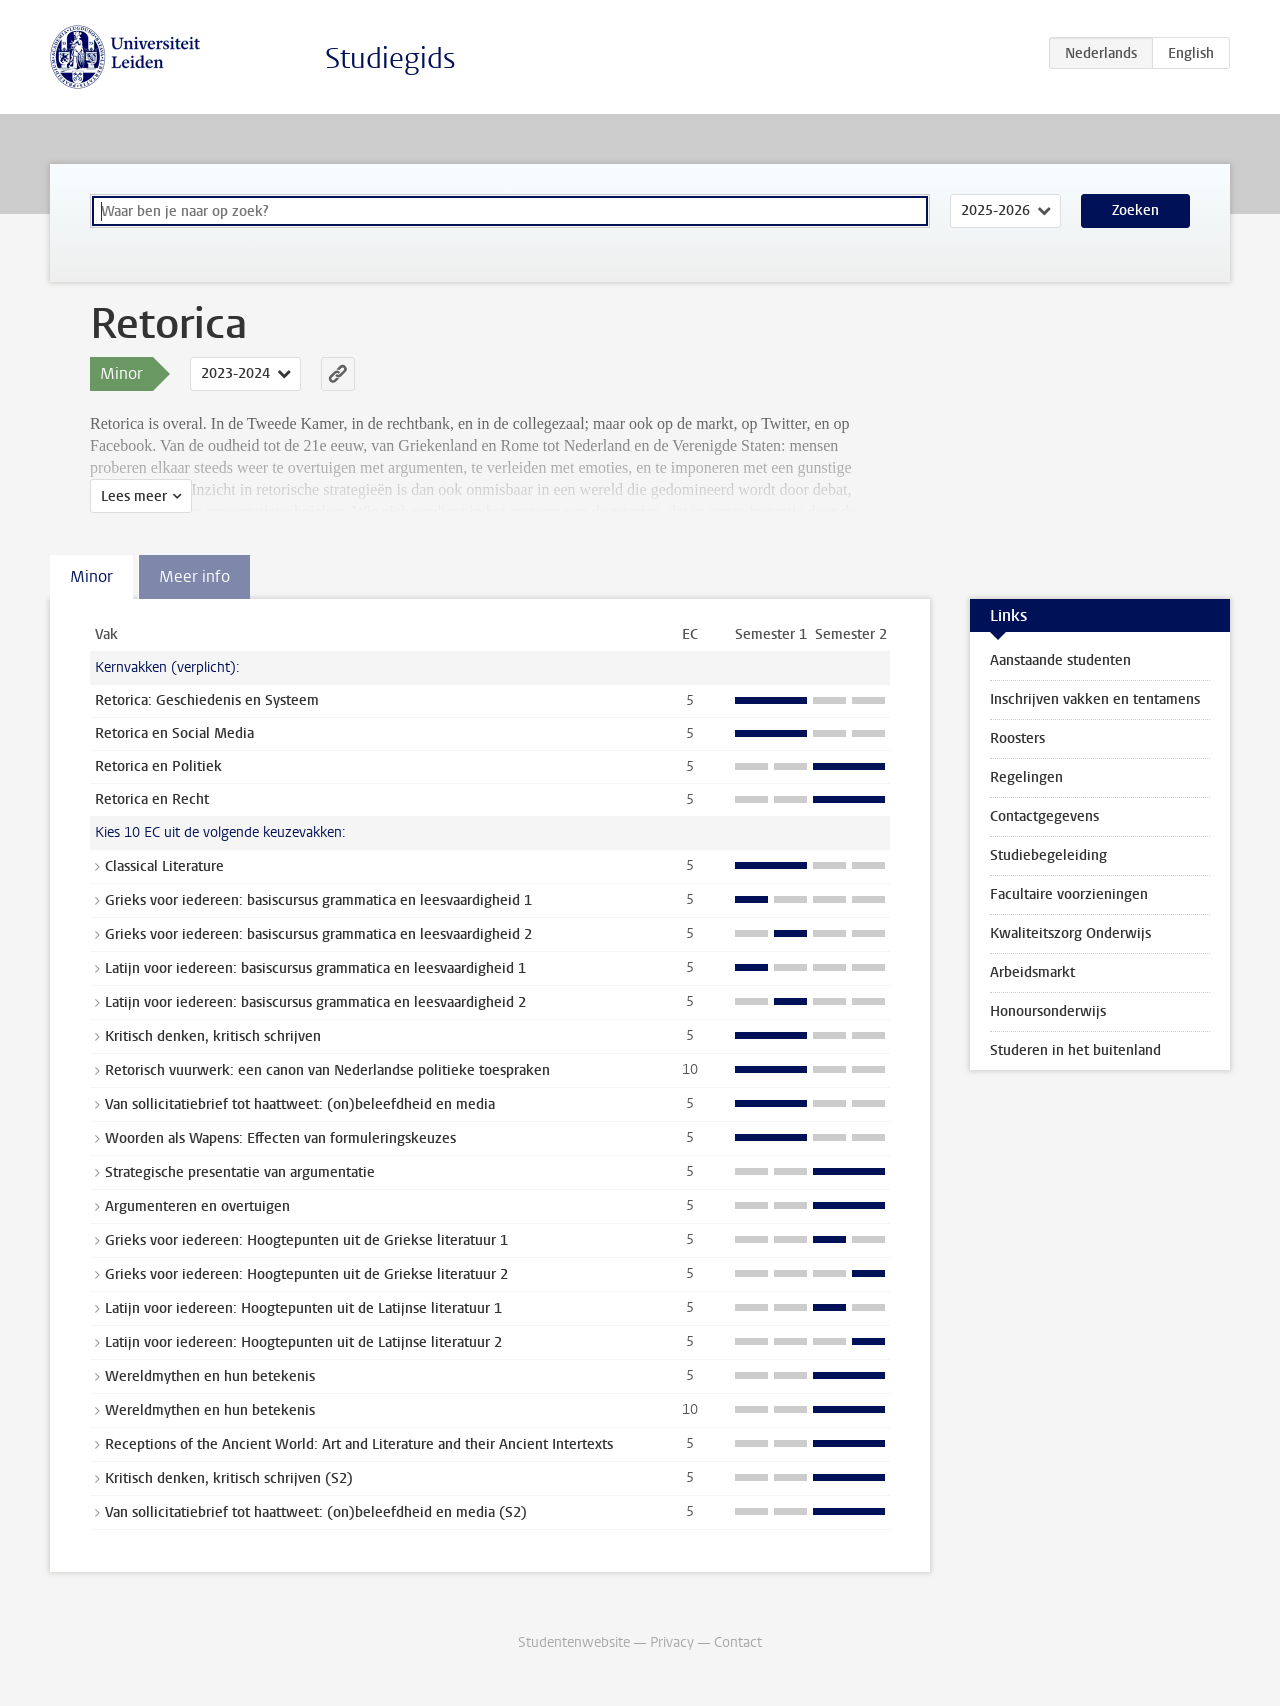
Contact (738, 1642)
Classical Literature (164, 866)
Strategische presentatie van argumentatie (240, 1172)
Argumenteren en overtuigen (197, 1206)
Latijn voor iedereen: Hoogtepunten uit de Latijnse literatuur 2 (303, 1342)
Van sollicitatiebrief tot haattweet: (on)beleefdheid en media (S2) (316, 1512)
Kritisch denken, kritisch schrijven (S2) (229, 1478)
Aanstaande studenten (1060, 660)
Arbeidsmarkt (1032, 972)
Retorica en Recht (152, 799)
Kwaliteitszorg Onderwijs (1070, 933)
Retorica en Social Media (174, 733)
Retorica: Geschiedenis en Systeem (207, 700)
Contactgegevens (1044, 816)
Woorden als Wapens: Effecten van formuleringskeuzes (280, 1138)
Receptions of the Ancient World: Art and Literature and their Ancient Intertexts (359, 1444)
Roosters (1017, 738)
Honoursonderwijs (1048, 1011)
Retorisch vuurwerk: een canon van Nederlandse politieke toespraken (327, 1070)
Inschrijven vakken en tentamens (1095, 699)
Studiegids (390, 58)
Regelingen (1026, 777)
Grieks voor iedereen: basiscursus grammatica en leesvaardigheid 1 (318, 900)
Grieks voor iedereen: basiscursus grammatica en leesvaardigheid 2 (318, 934)
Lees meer (134, 496)
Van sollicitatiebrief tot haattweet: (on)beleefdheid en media (300, 1104)
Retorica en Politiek (158, 766)
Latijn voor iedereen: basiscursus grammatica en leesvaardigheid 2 (315, 1002)
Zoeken (1135, 210)
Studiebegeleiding (1048, 855)
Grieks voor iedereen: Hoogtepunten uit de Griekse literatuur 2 (306, 1274)
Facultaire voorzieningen (1069, 894)
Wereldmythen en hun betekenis (210, 1376)
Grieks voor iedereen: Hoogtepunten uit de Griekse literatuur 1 (306, 1240)
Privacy (672, 1642)
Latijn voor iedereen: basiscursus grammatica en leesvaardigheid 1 (315, 968)
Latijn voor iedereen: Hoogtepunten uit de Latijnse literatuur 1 (303, 1308)
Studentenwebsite (574, 1642)
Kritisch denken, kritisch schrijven (213, 1036)
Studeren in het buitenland (1075, 1050)
